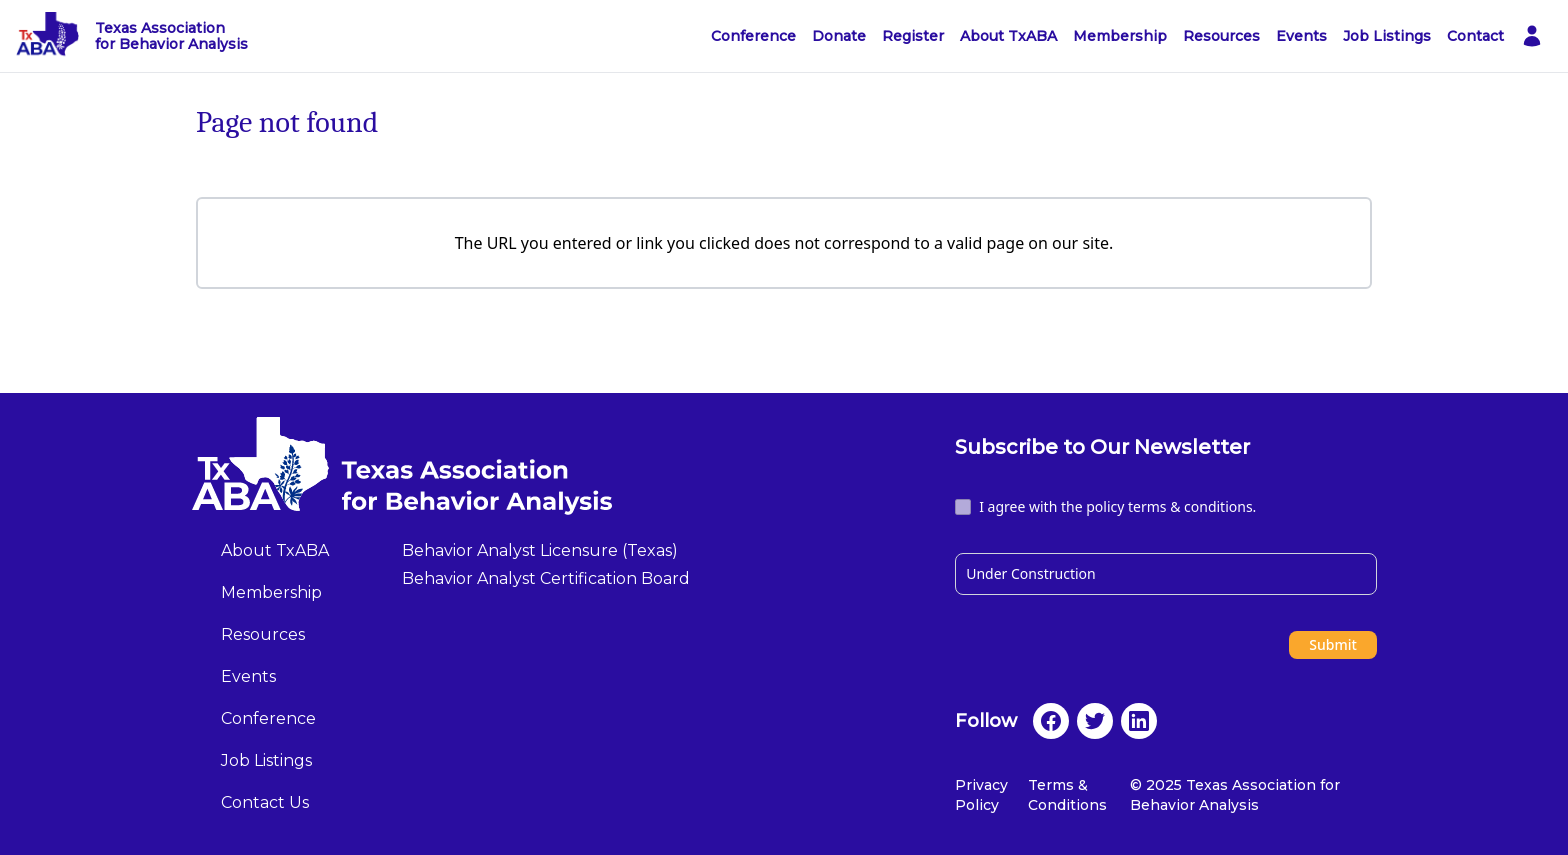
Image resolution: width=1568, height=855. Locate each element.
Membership (1120, 36)
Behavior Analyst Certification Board (546, 578)
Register (913, 36)
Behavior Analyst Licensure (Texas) (540, 550)
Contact (1475, 36)
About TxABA (1008, 36)
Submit (1333, 644)
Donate (839, 36)
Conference (753, 36)
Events (1301, 36)
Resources (1221, 36)
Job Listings (1387, 36)
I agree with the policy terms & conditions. (1117, 506)
